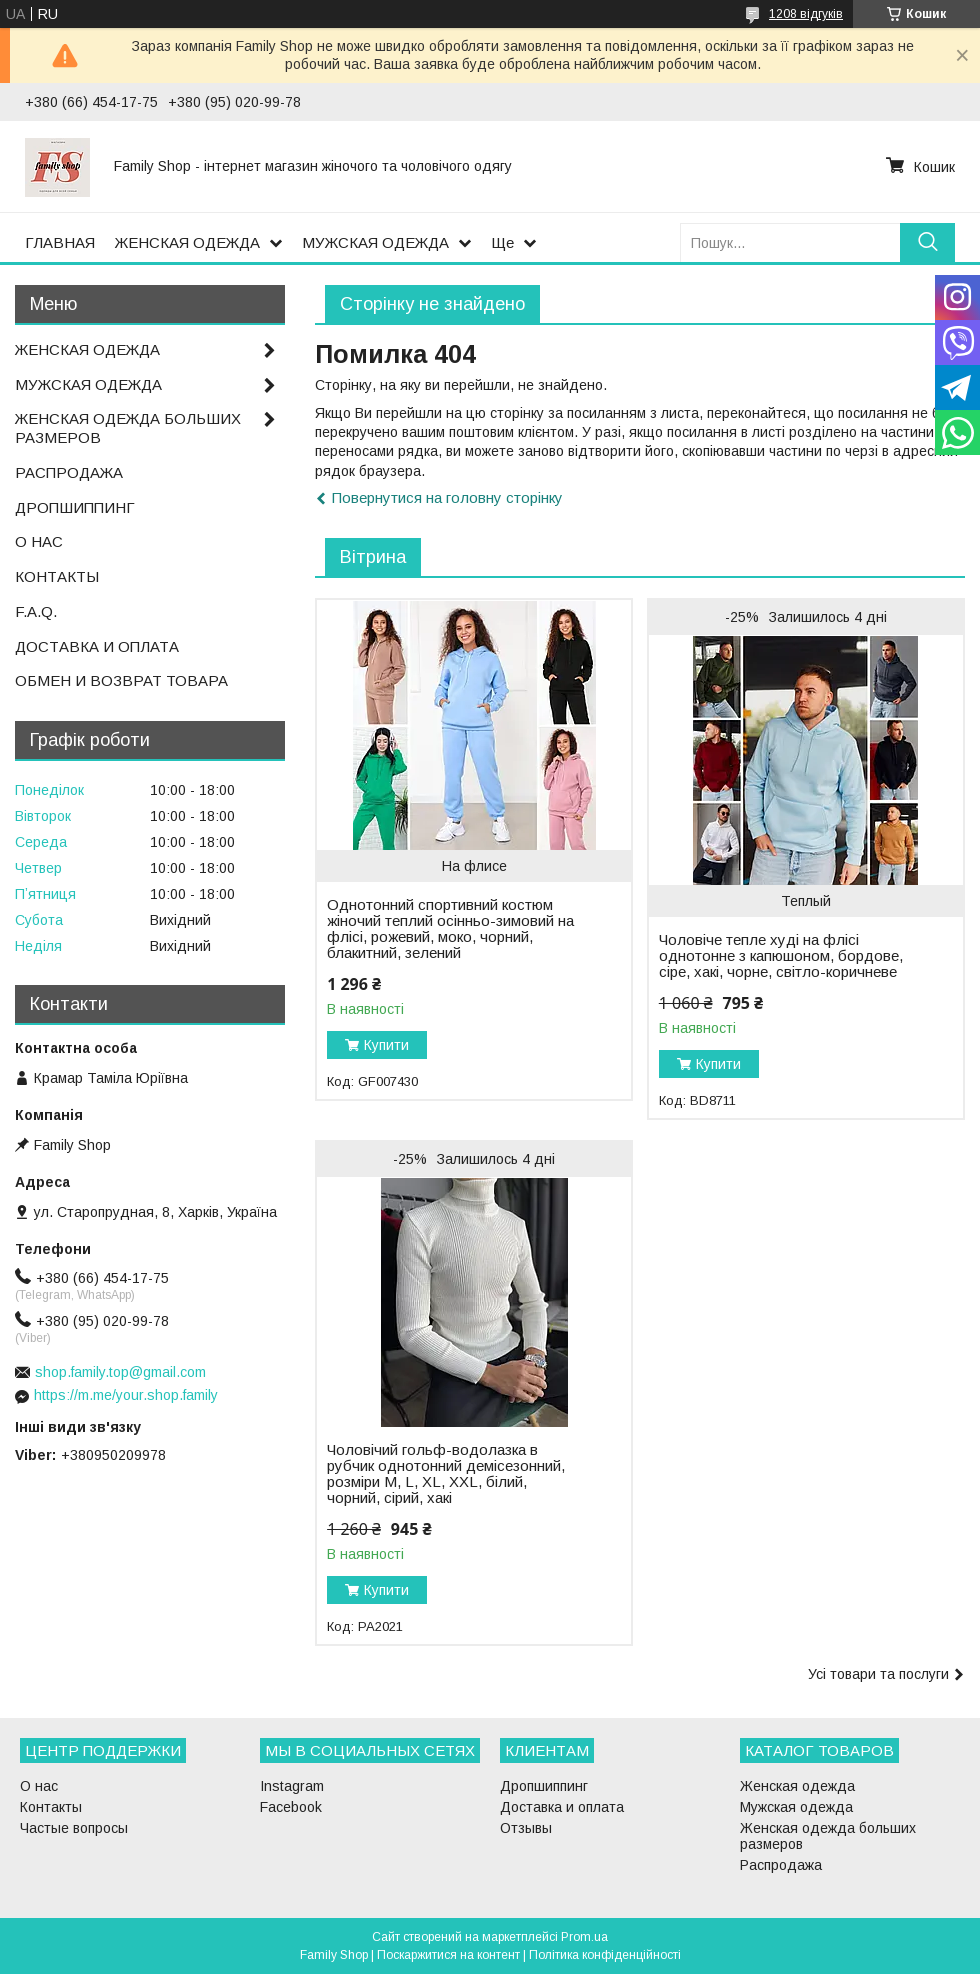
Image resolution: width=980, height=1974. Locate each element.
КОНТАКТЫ (57, 576)
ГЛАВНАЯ (60, 242)
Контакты (51, 1807)
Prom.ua (584, 1937)
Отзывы (526, 1828)
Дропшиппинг (544, 1786)
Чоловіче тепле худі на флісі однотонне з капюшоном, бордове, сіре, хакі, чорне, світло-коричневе (781, 956)
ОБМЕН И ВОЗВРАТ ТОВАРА (121, 680)
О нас (39, 1786)
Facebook (291, 1807)
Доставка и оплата (562, 1807)
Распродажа (781, 1865)
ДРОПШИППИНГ (75, 507)
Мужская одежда (796, 1807)
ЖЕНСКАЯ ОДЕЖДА (187, 242)
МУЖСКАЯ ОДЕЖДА (375, 242)
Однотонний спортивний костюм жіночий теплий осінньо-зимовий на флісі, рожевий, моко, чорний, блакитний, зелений (450, 929)
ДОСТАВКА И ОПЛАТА (97, 646)
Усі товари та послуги (878, 1674)
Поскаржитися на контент (448, 1955)
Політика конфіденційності (605, 1955)
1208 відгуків (806, 14)
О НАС (39, 541)
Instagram (292, 1786)
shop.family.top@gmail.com (120, 1372)
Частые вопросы (74, 1828)
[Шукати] (927, 242)
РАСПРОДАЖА (69, 472)
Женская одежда (797, 1786)
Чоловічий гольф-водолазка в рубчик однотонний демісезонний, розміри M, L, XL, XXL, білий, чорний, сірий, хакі (446, 1474)
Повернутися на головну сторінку (447, 497)
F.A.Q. (36, 611)
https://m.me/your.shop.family (126, 1395)
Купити (386, 1045)
